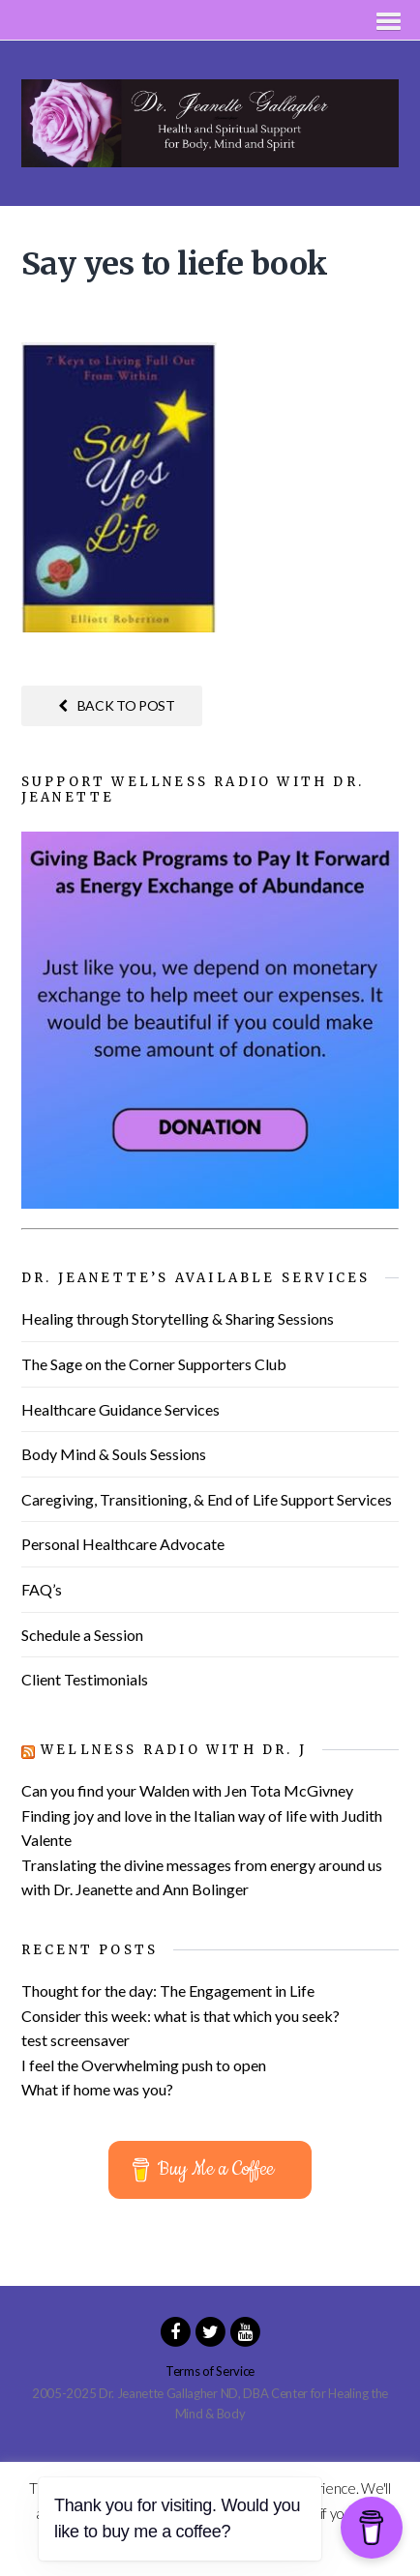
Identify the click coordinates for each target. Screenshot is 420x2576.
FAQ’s (41, 1589)
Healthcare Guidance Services (120, 1409)
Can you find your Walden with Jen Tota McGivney (187, 1790)
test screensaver (75, 2040)
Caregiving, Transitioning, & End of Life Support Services (206, 1499)
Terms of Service (210, 2371)
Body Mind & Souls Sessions (113, 1454)
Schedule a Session (82, 1634)
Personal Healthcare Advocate (123, 1544)
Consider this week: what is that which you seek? (180, 2015)
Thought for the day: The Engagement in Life (168, 1990)
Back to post (116, 705)
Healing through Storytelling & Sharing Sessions (177, 1318)
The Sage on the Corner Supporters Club (153, 1364)
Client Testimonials (84, 1679)
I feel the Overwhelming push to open (143, 2065)
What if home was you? (97, 2089)
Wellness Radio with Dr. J (174, 1750)
